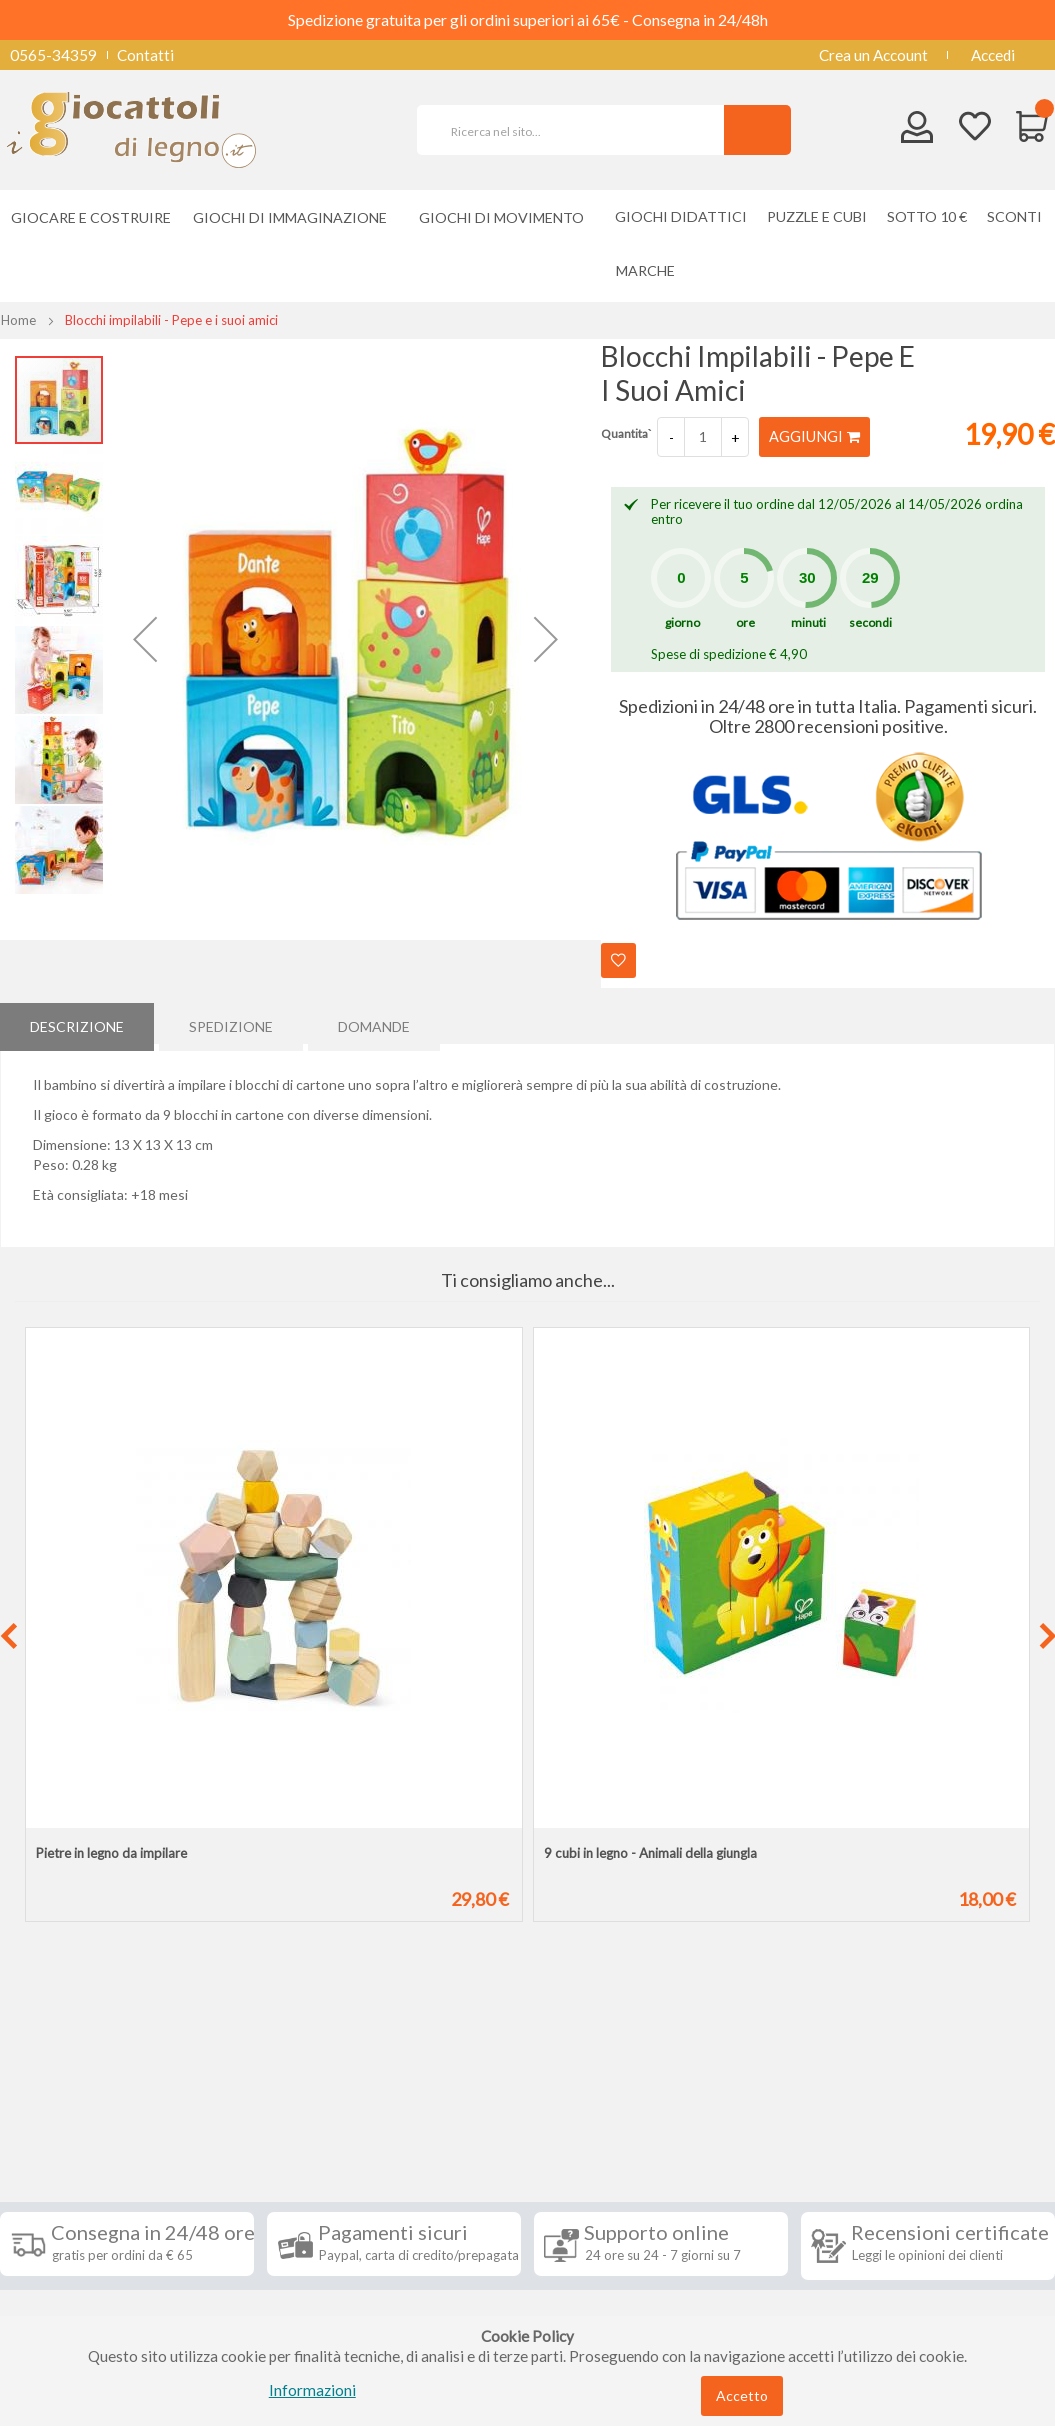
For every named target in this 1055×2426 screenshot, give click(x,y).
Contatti (145, 55)
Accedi (993, 55)
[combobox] (579, 130)
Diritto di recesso (73, 2214)
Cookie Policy (61, 2304)
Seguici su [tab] (236, 2108)
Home (18, 320)
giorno (682, 622)
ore (745, 622)
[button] (145, 639)
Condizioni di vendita (84, 2184)
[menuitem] (650, 270)
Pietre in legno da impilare (111, 1853)
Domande (374, 1022)
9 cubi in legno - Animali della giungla (650, 1853)
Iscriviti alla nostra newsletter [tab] (625, 2119)
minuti (808, 622)
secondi (870, 622)
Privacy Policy (63, 2274)
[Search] (757, 130)
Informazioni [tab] (73, 2108)
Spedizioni (49, 2154)
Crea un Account (873, 55)
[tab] (77, 1023)
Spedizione (231, 1022)
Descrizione (77, 1022)
